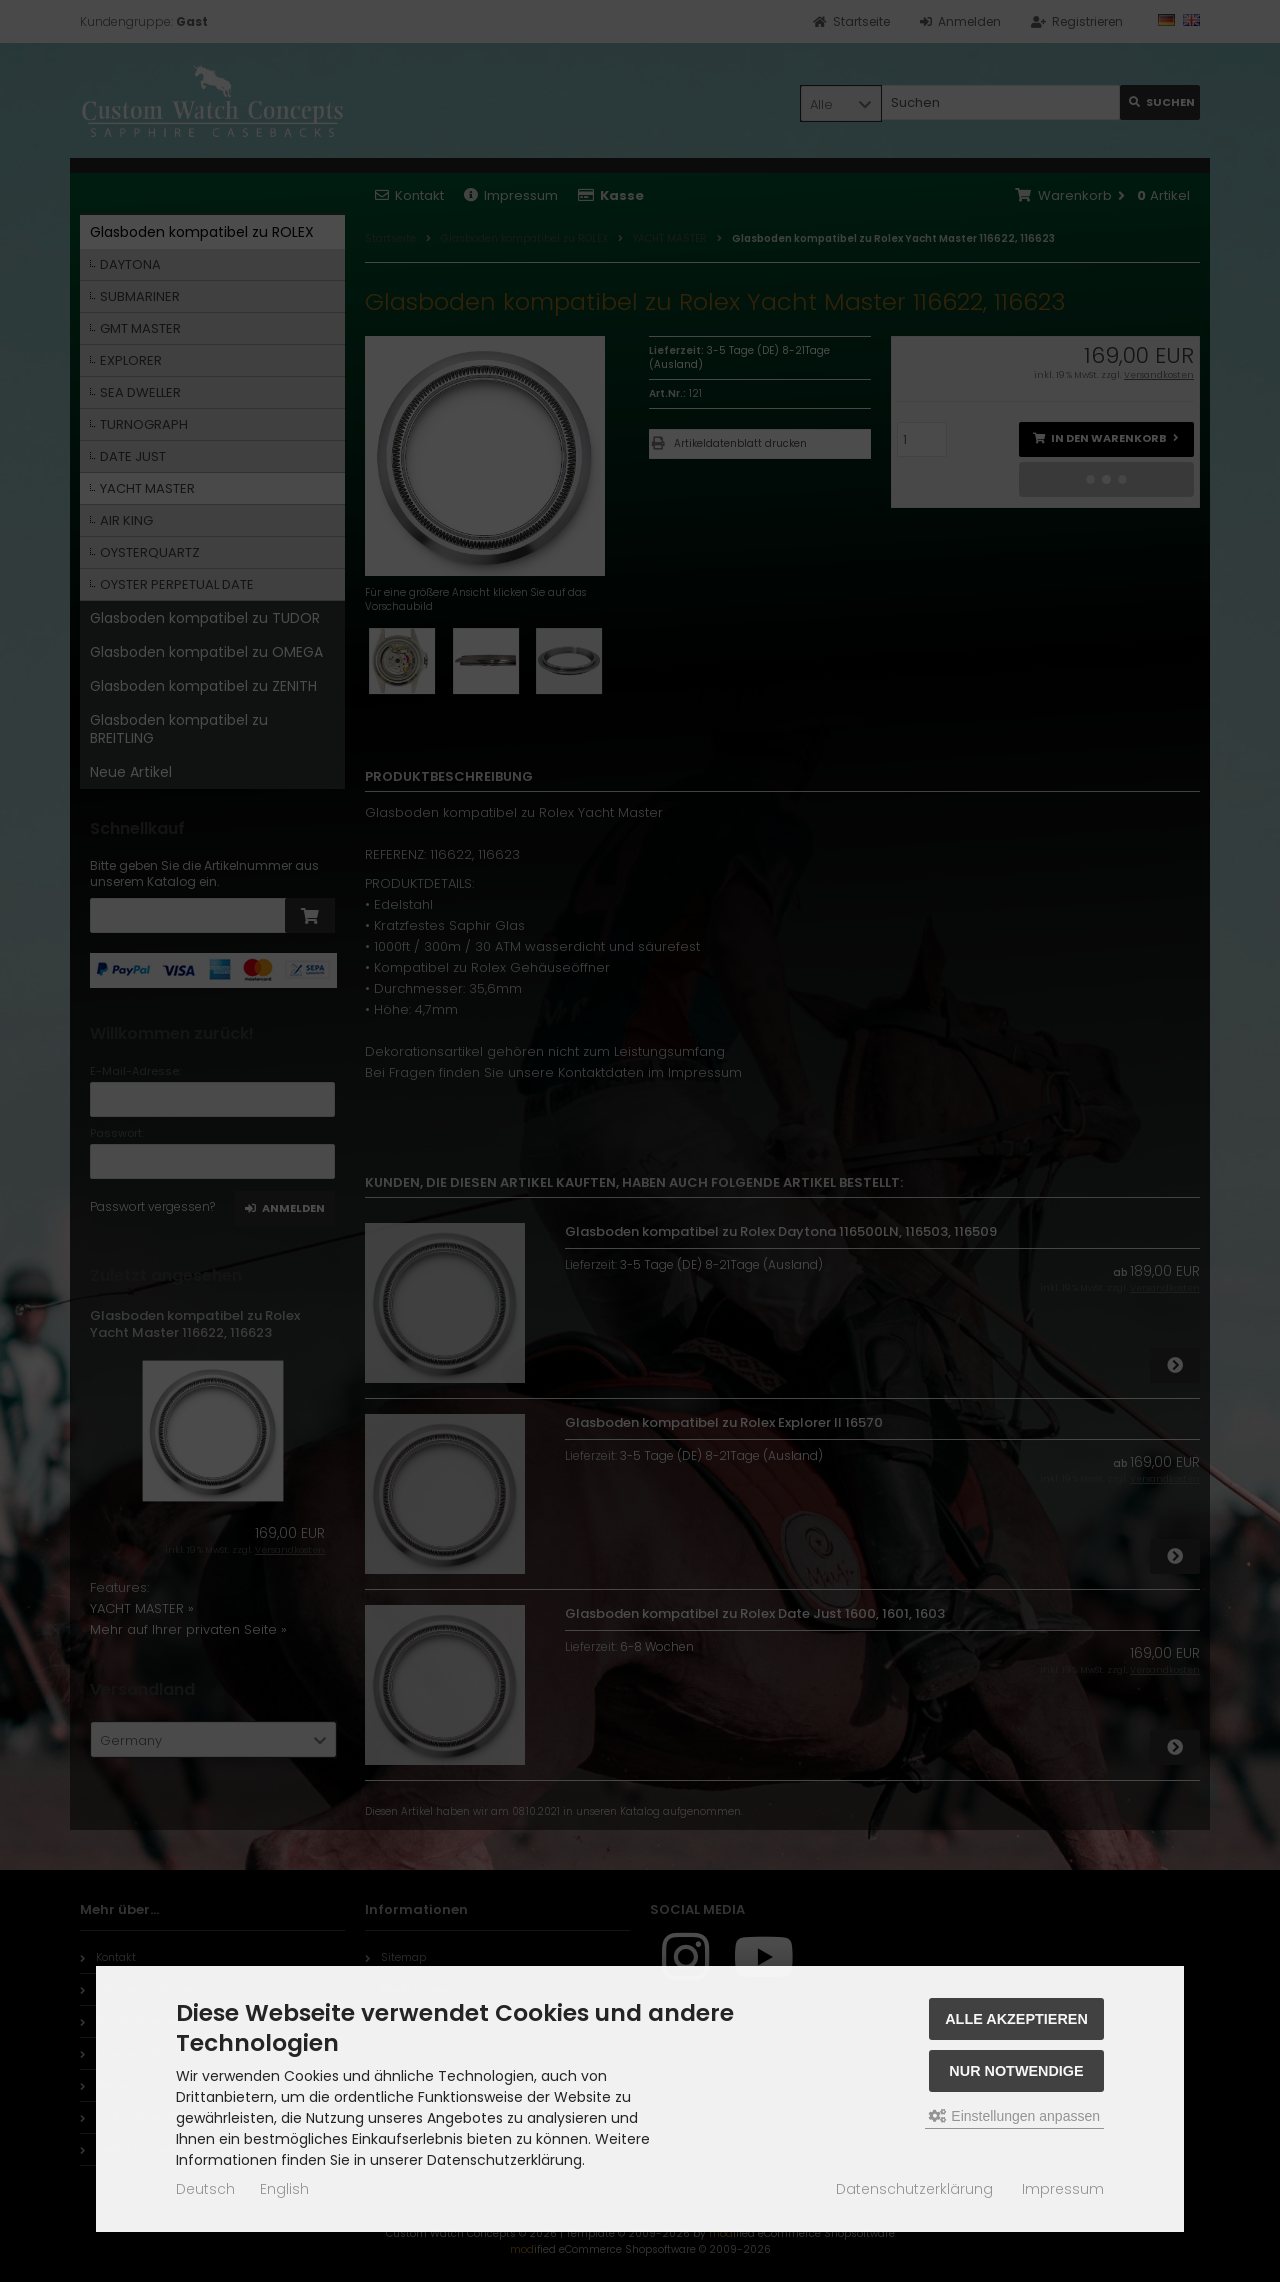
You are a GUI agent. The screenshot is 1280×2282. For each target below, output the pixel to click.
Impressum (1063, 2189)
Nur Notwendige (1016, 2071)
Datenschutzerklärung (914, 2189)
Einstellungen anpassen (1014, 2116)
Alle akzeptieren (1016, 2019)
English (284, 2189)
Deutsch (205, 2189)
